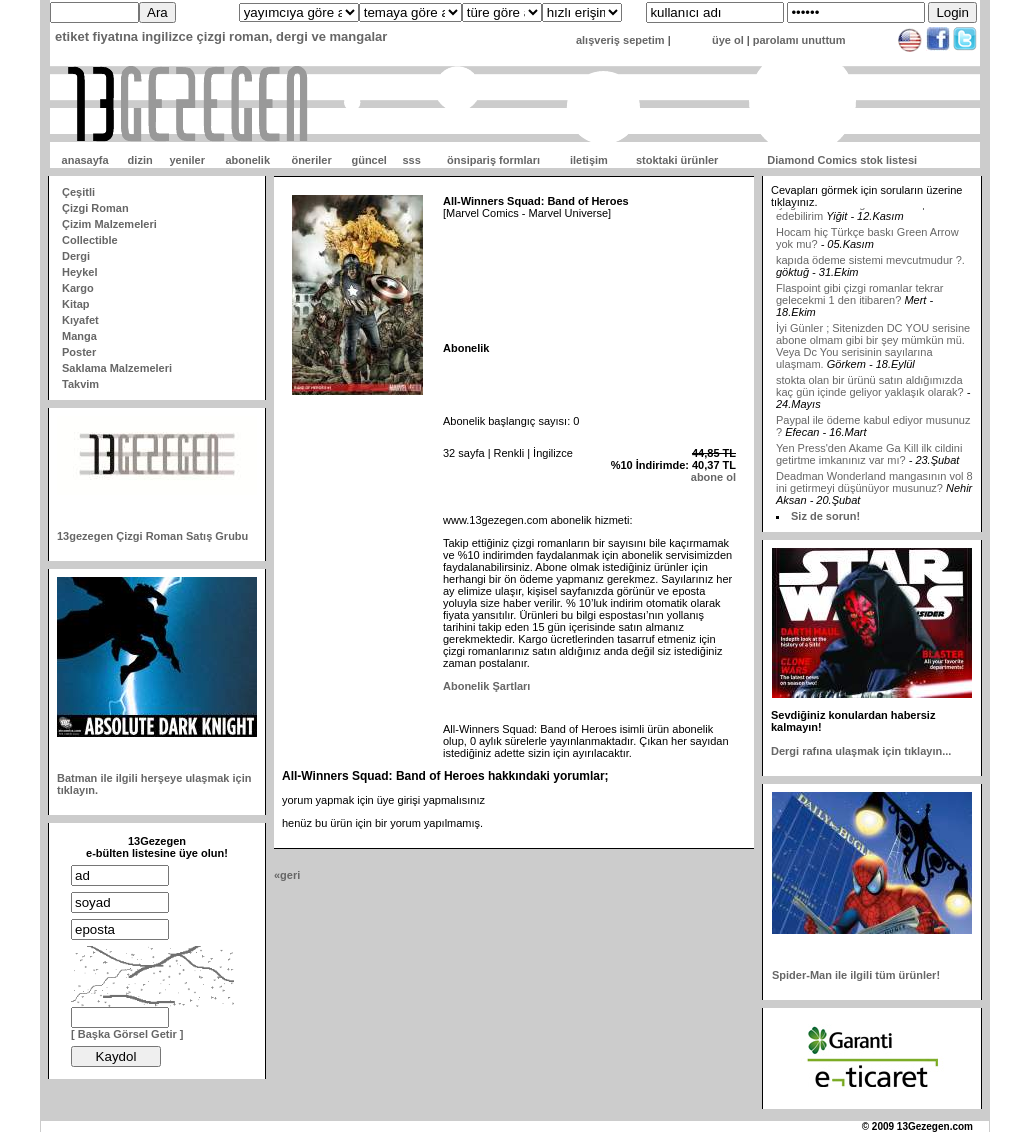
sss (411, 160)
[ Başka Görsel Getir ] (127, 1034)
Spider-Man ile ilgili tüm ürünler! (856, 975)
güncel (368, 160)
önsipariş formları (493, 160)
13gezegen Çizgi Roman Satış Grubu (152, 536)
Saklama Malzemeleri (117, 368)
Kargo (78, 288)
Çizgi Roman (95, 208)
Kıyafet (80, 320)
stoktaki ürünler (677, 160)
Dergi (76, 256)
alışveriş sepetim (620, 40)
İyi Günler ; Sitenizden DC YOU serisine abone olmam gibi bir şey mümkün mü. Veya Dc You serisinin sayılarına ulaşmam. (873, 359)
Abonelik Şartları (486, 686)
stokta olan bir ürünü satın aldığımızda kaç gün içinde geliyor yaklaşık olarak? (870, 399)
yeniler (186, 160)
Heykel (79, 272)
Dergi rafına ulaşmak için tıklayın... (861, 751)
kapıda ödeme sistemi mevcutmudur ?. (870, 273)
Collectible (90, 240)
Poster (79, 352)
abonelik (247, 160)
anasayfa (85, 160)
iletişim (589, 160)
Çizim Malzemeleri (109, 224)
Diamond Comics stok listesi (842, 160)
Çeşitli (78, 192)
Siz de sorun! (825, 516)
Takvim (80, 384)
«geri (287, 875)
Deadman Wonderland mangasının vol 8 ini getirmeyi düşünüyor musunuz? (874, 495)
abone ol (713, 477)
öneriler (311, 160)
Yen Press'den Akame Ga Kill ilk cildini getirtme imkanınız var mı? (869, 467)
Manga (79, 336)
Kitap (76, 304)
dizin (140, 160)
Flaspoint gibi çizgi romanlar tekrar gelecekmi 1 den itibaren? (860, 307)
